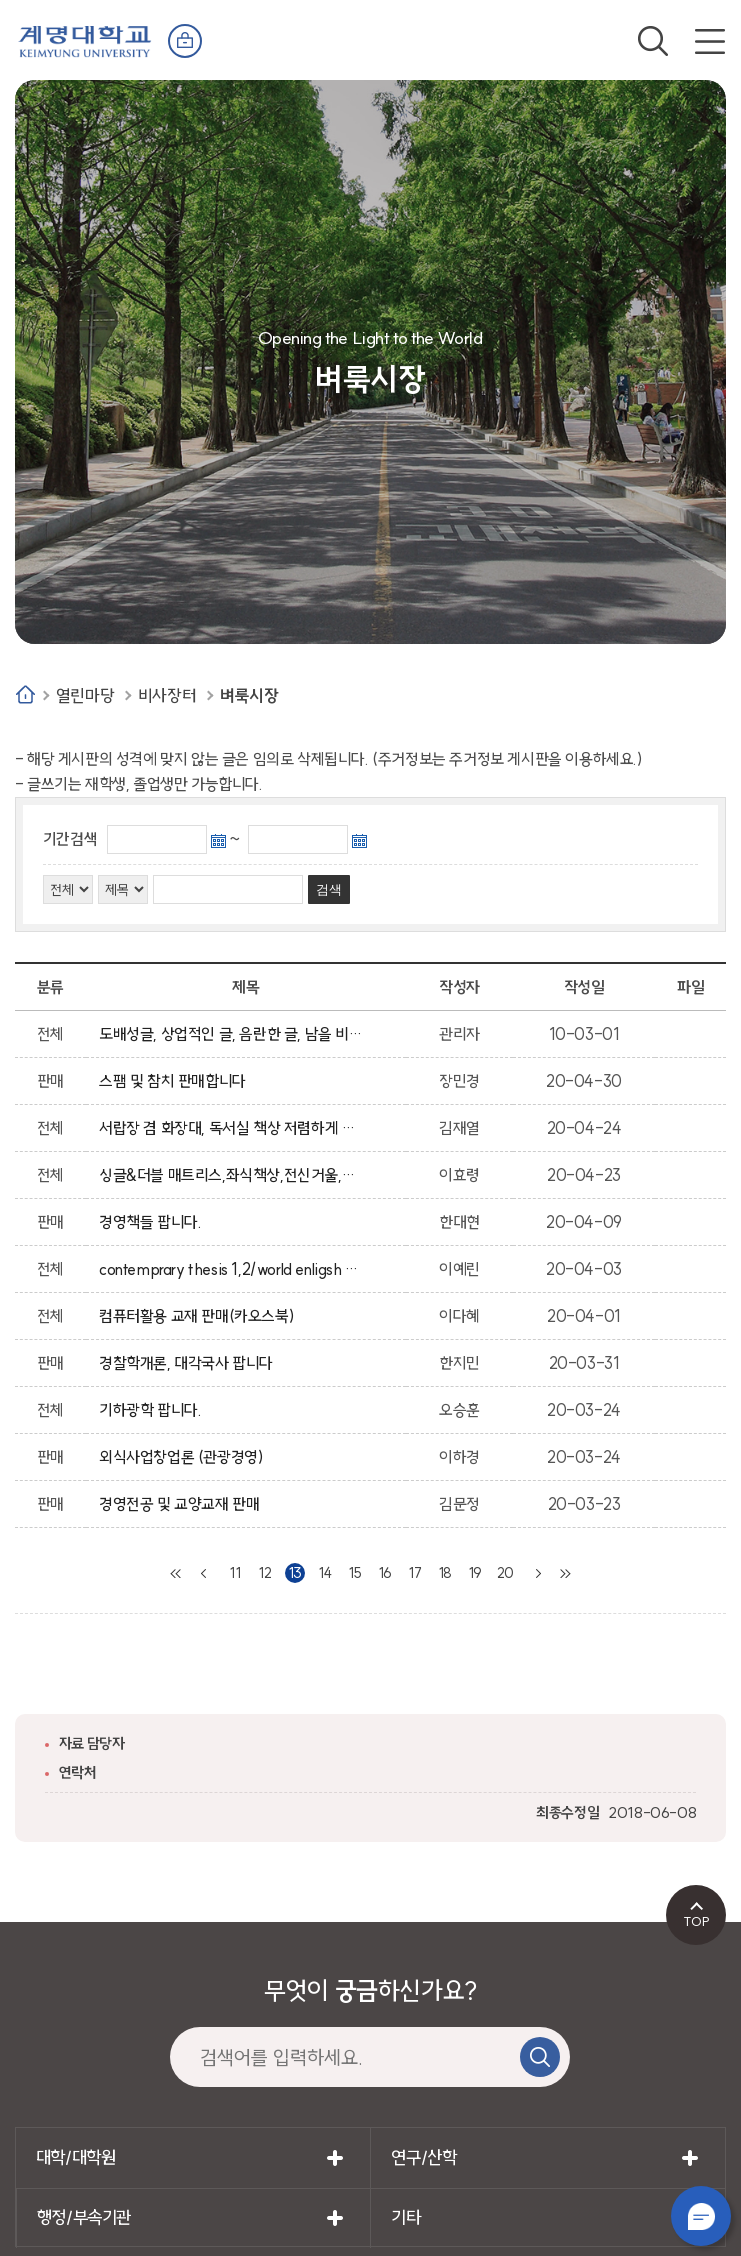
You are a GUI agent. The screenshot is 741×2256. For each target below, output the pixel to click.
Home (25, 694)
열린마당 (85, 695)
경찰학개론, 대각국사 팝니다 (189, 1363)
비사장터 (167, 695)
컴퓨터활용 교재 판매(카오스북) (200, 1316)
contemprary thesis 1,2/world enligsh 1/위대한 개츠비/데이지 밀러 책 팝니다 (231, 1269)
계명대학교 (85, 39)
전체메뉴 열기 (710, 41)
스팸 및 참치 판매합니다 (176, 1081)
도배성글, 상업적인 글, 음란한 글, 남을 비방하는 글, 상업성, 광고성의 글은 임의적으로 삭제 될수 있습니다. (231, 1034)
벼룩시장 (249, 695)
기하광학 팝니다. (154, 1410)
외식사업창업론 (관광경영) (185, 1457)
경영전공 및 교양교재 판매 (183, 1504)
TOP (696, 1921)
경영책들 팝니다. (154, 1222)
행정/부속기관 (84, 2217)
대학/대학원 (76, 2157)
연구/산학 (423, 2157)
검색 (653, 41)
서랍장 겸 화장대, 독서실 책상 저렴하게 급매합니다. (231, 1128)
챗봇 (701, 2216)
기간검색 (70, 839)
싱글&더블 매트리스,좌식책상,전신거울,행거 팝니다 (231, 1175)
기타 (405, 2217)
